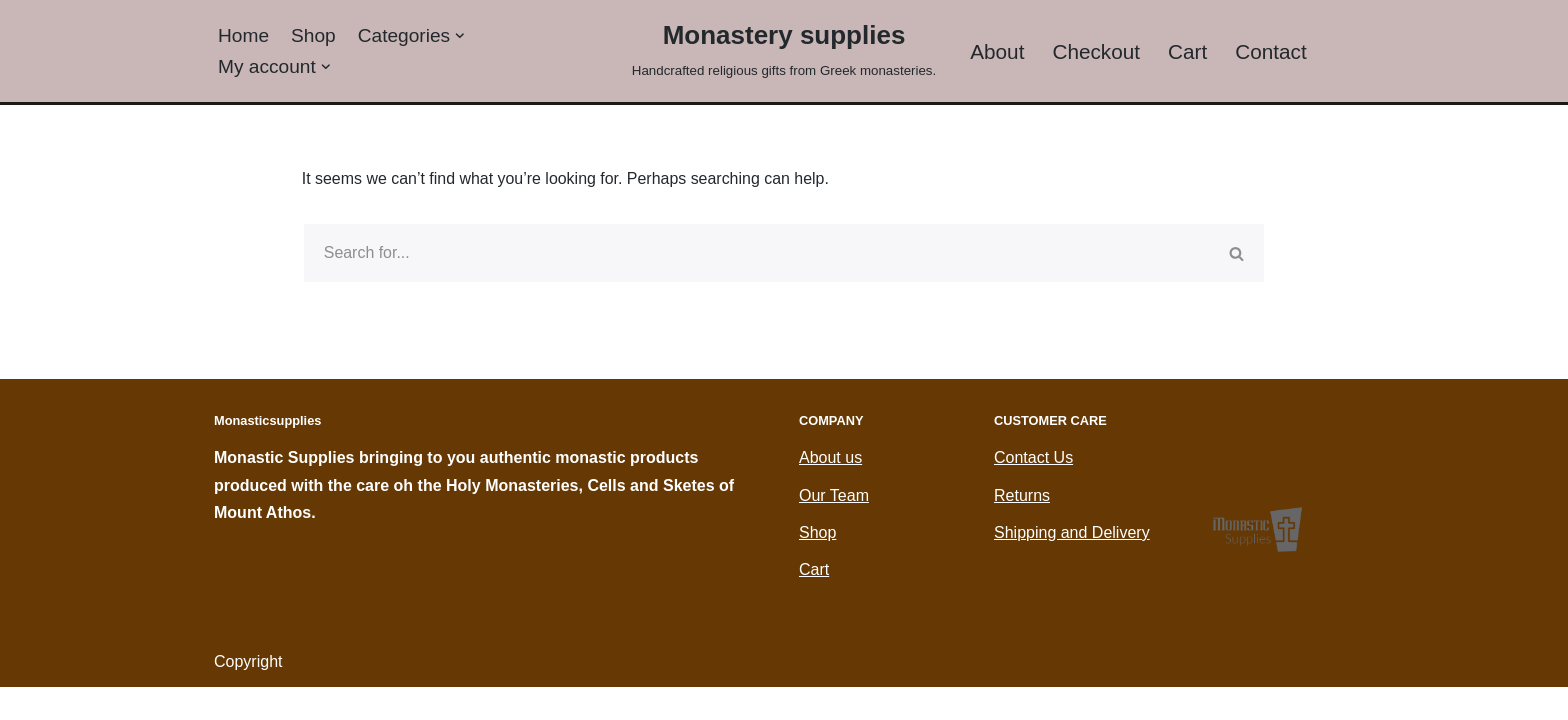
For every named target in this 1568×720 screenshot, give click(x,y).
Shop (313, 34)
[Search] (756, 254)
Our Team (834, 527)
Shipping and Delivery (1072, 564)
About (997, 51)
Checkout (1097, 51)
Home (243, 34)
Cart (1187, 51)
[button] (461, 36)
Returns (1022, 527)
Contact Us (1033, 490)
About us (830, 490)
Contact (1272, 51)
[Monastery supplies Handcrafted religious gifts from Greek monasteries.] (784, 48)
